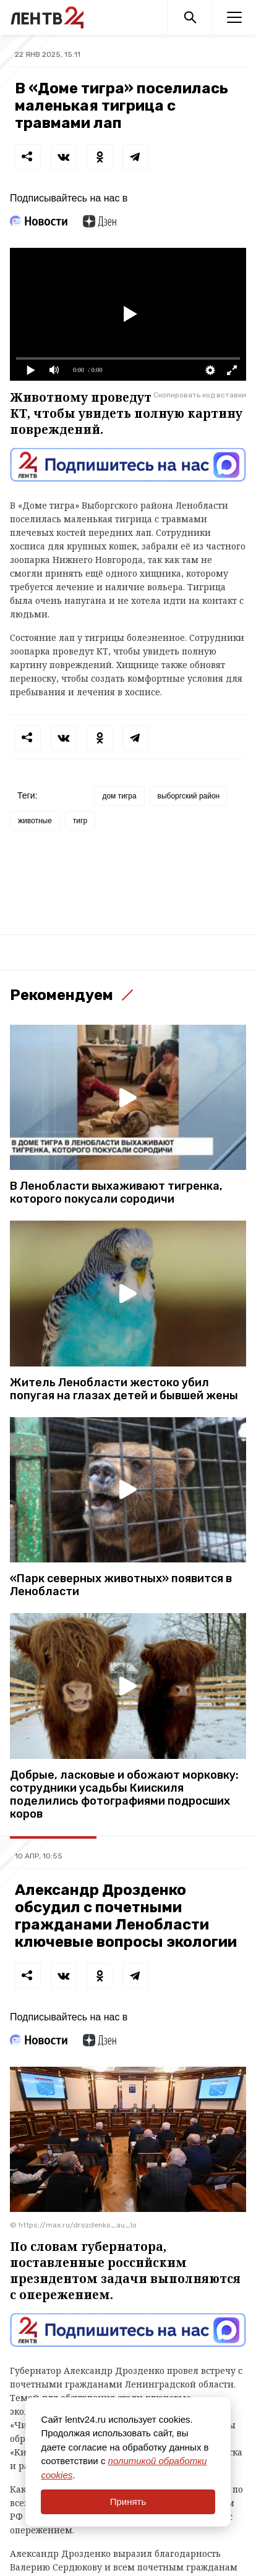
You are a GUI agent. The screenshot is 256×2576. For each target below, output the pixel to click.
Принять (128, 2501)
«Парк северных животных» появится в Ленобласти (121, 1585)
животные (35, 820)
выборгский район (189, 796)
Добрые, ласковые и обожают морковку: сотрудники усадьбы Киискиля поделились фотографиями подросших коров (124, 1795)
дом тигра (119, 796)
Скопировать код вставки (199, 395)
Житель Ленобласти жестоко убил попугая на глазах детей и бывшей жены (124, 1389)
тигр (80, 820)
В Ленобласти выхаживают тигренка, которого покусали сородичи (116, 1193)
